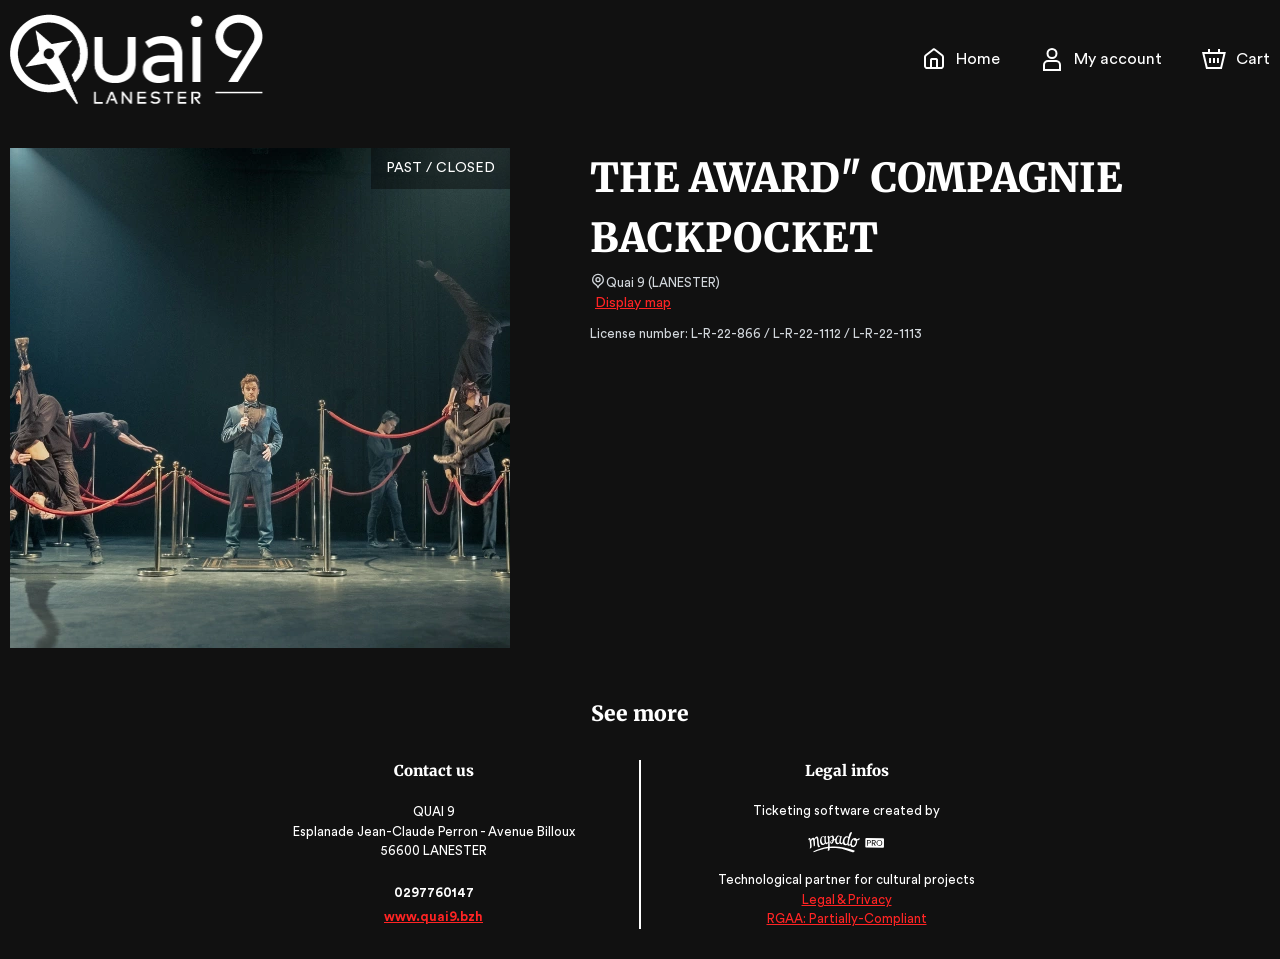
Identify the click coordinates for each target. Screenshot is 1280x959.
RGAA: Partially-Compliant (845, 918)
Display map (633, 303)
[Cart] (1238, 59)
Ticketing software (813, 810)
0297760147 (434, 892)
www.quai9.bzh (434, 916)
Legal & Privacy (845, 899)
